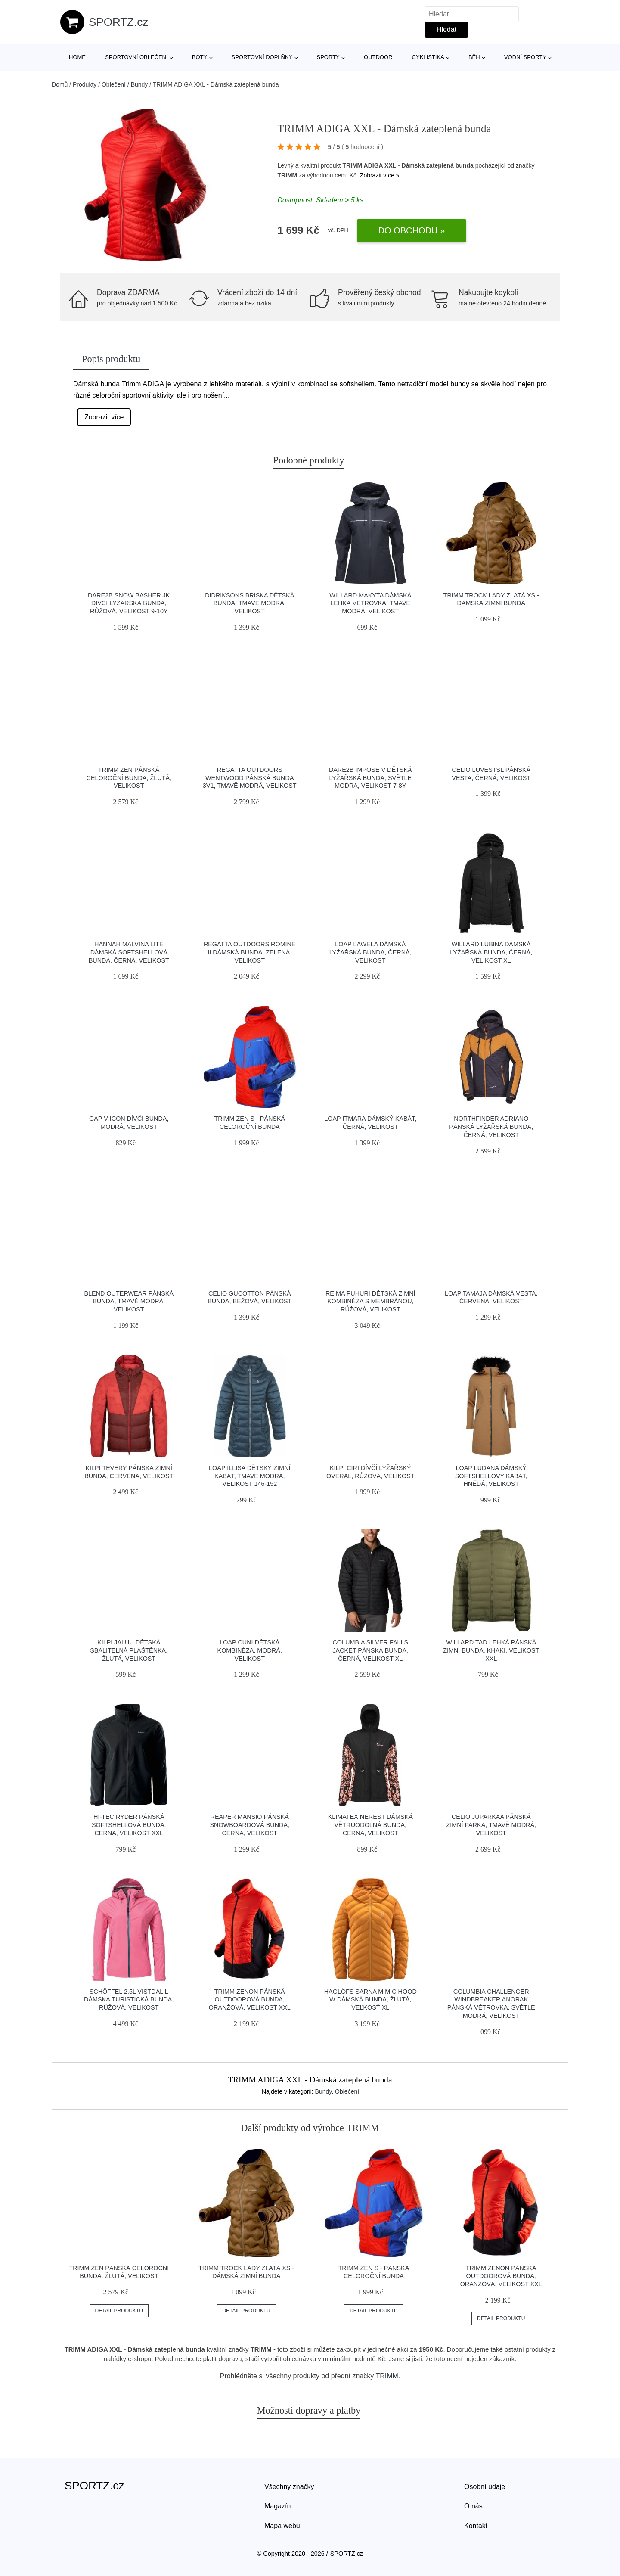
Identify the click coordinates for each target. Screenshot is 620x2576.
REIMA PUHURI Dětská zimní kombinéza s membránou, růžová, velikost (370, 1301)
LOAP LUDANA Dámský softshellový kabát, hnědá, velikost (491, 1475)
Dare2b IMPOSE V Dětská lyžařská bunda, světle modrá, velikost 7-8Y (370, 777)
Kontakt (475, 2525)
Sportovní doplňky (261, 57)
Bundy (139, 84)
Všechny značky (289, 2486)
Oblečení (114, 84)
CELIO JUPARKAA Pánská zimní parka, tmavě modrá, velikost (491, 1824)
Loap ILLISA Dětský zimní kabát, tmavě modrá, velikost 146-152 (249, 1475)
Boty (199, 57)
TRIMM (287, 175)
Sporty (328, 57)
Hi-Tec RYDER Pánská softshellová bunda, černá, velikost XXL (129, 1824)
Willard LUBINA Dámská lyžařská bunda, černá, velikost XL (491, 952)
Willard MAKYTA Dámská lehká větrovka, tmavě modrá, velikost (370, 603)
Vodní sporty (525, 57)
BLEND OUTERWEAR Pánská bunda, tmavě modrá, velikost (129, 1301)
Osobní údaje (484, 2486)
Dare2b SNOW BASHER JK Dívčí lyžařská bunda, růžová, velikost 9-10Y (129, 603)
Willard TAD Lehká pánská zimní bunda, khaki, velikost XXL (491, 1650)
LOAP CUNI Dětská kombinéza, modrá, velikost (249, 1650)
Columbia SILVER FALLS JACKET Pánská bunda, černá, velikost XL (370, 1650)
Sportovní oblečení (136, 57)
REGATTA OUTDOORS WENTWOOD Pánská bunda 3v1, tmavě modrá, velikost (250, 777)
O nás (473, 2506)
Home (77, 57)
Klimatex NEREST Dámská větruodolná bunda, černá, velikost (370, 1824)
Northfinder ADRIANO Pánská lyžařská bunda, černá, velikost (491, 1126)
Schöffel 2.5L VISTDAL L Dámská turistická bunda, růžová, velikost (129, 1999)
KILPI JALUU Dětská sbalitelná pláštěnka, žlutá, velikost (128, 1650)
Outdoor (378, 57)
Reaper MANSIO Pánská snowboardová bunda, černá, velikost (249, 1824)
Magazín (277, 2506)
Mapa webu (282, 2525)
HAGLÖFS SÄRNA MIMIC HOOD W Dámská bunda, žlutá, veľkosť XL (370, 1999)
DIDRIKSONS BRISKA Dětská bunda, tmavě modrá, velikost (249, 603)
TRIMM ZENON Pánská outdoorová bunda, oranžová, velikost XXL (250, 1999)
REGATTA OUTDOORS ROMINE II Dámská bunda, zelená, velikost (250, 952)
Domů (60, 84)
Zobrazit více (104, 417)
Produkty (84, 84)
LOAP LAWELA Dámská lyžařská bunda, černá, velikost (370, 952)
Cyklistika (428, 57)
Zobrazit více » (380, 175)
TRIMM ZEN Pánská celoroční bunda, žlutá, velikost (129, 777)
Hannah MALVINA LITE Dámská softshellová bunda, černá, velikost (129, 952)
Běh (474, 57)
